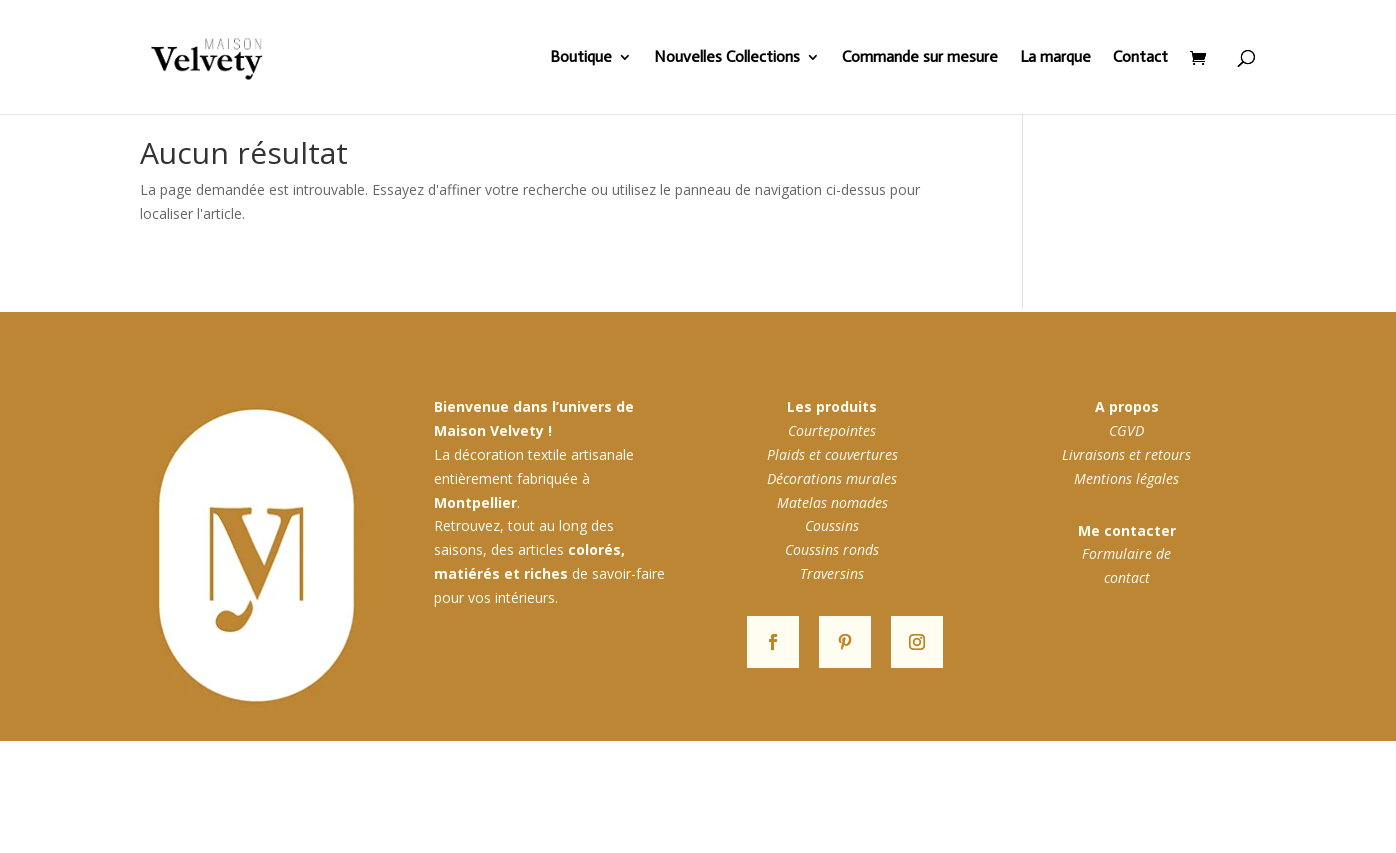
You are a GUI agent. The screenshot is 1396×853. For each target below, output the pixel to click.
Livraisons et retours (1126, 454)
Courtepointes (832, 430)
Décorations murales (832, 478)
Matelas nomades (832, 502)
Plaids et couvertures (832, 454)
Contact (1140, 58)
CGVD (1126, 430)
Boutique (581, 58)
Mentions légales (1126, 478)
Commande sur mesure (920, 58)
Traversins (832, 573)
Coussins (832, 525)
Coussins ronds (832, 549)
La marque (1055, 58)
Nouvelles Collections (727, 58)
